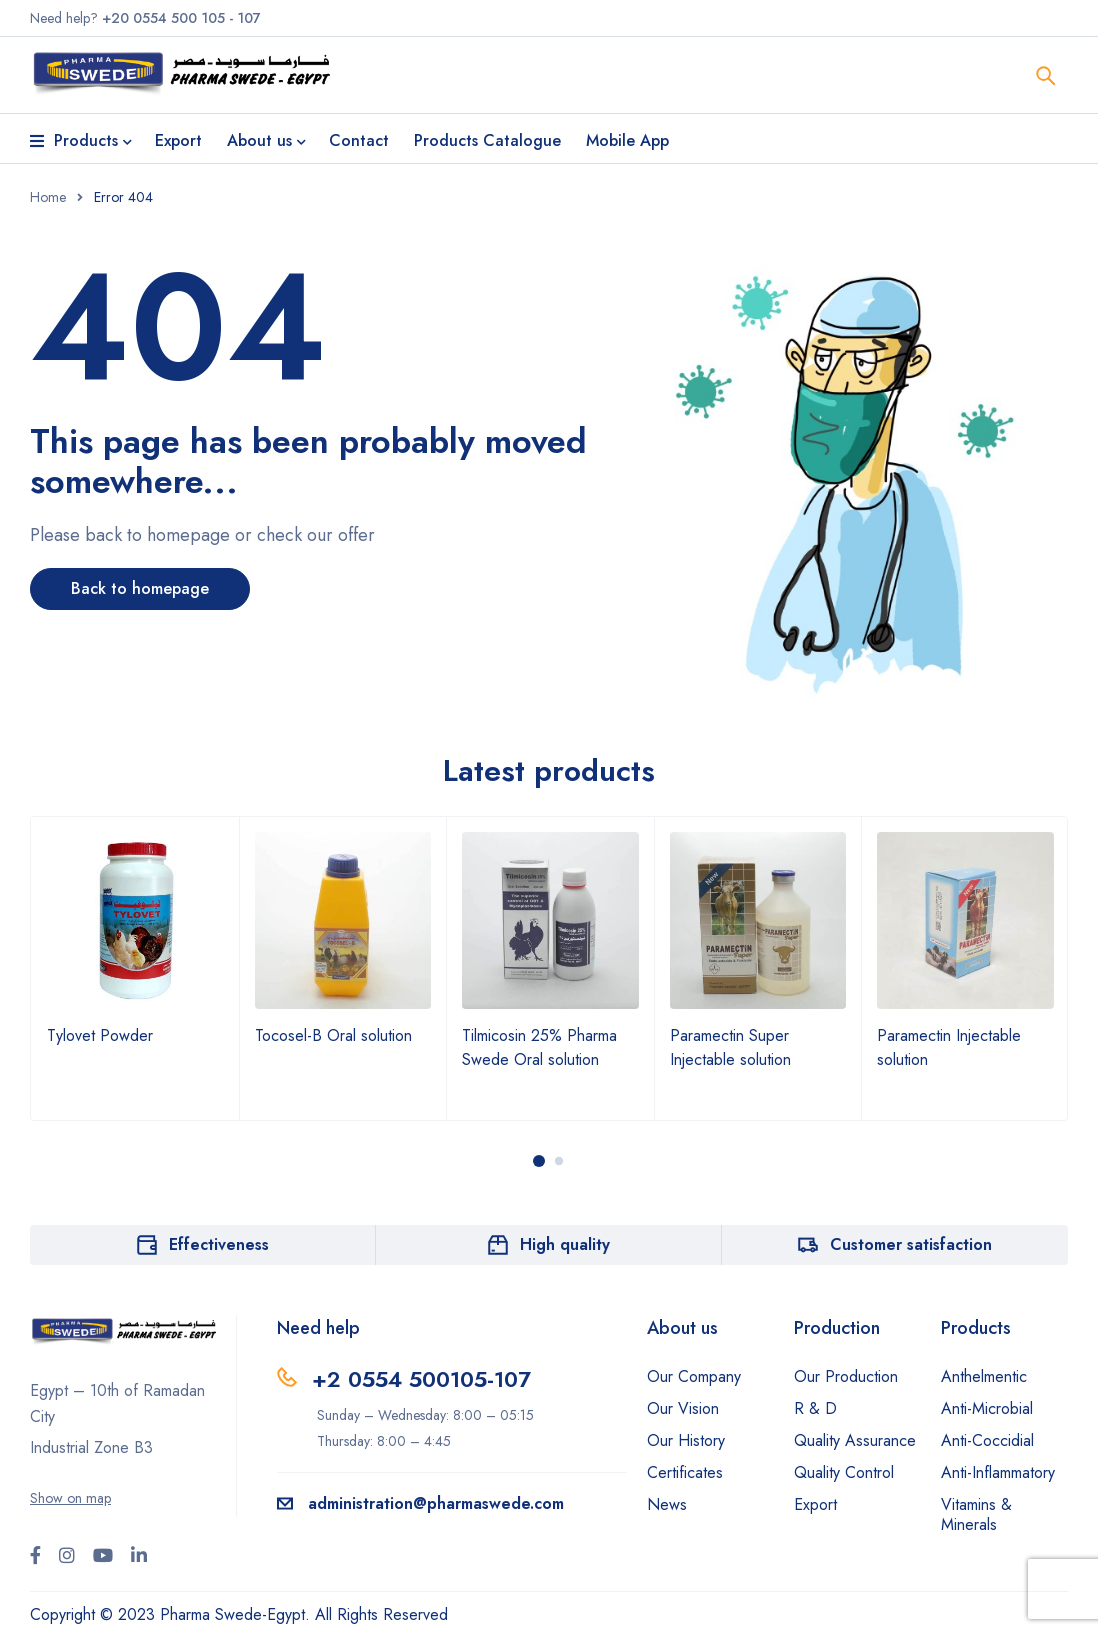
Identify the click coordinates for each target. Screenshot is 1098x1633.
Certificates (685, 1472)
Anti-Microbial (987, 1408)
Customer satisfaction (911, 1244)
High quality (565, 1244)
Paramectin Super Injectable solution (730, 1047)
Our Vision (683, 1408)
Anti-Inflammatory (998, 1472)
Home (48, 197)
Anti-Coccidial (987, 1440)
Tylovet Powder (100, 1035)
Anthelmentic (984, 1376)
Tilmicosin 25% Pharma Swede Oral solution (539, 1047)
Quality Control (844, 1472)
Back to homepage (140, 588)
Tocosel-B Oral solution (333, 1035)
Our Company (694, 1376)
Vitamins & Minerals (976, 1514)
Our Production (846, 1376)
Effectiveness (219, 1244)
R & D (815, 1408)
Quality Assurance (855, 1440)
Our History (686, 1440)
